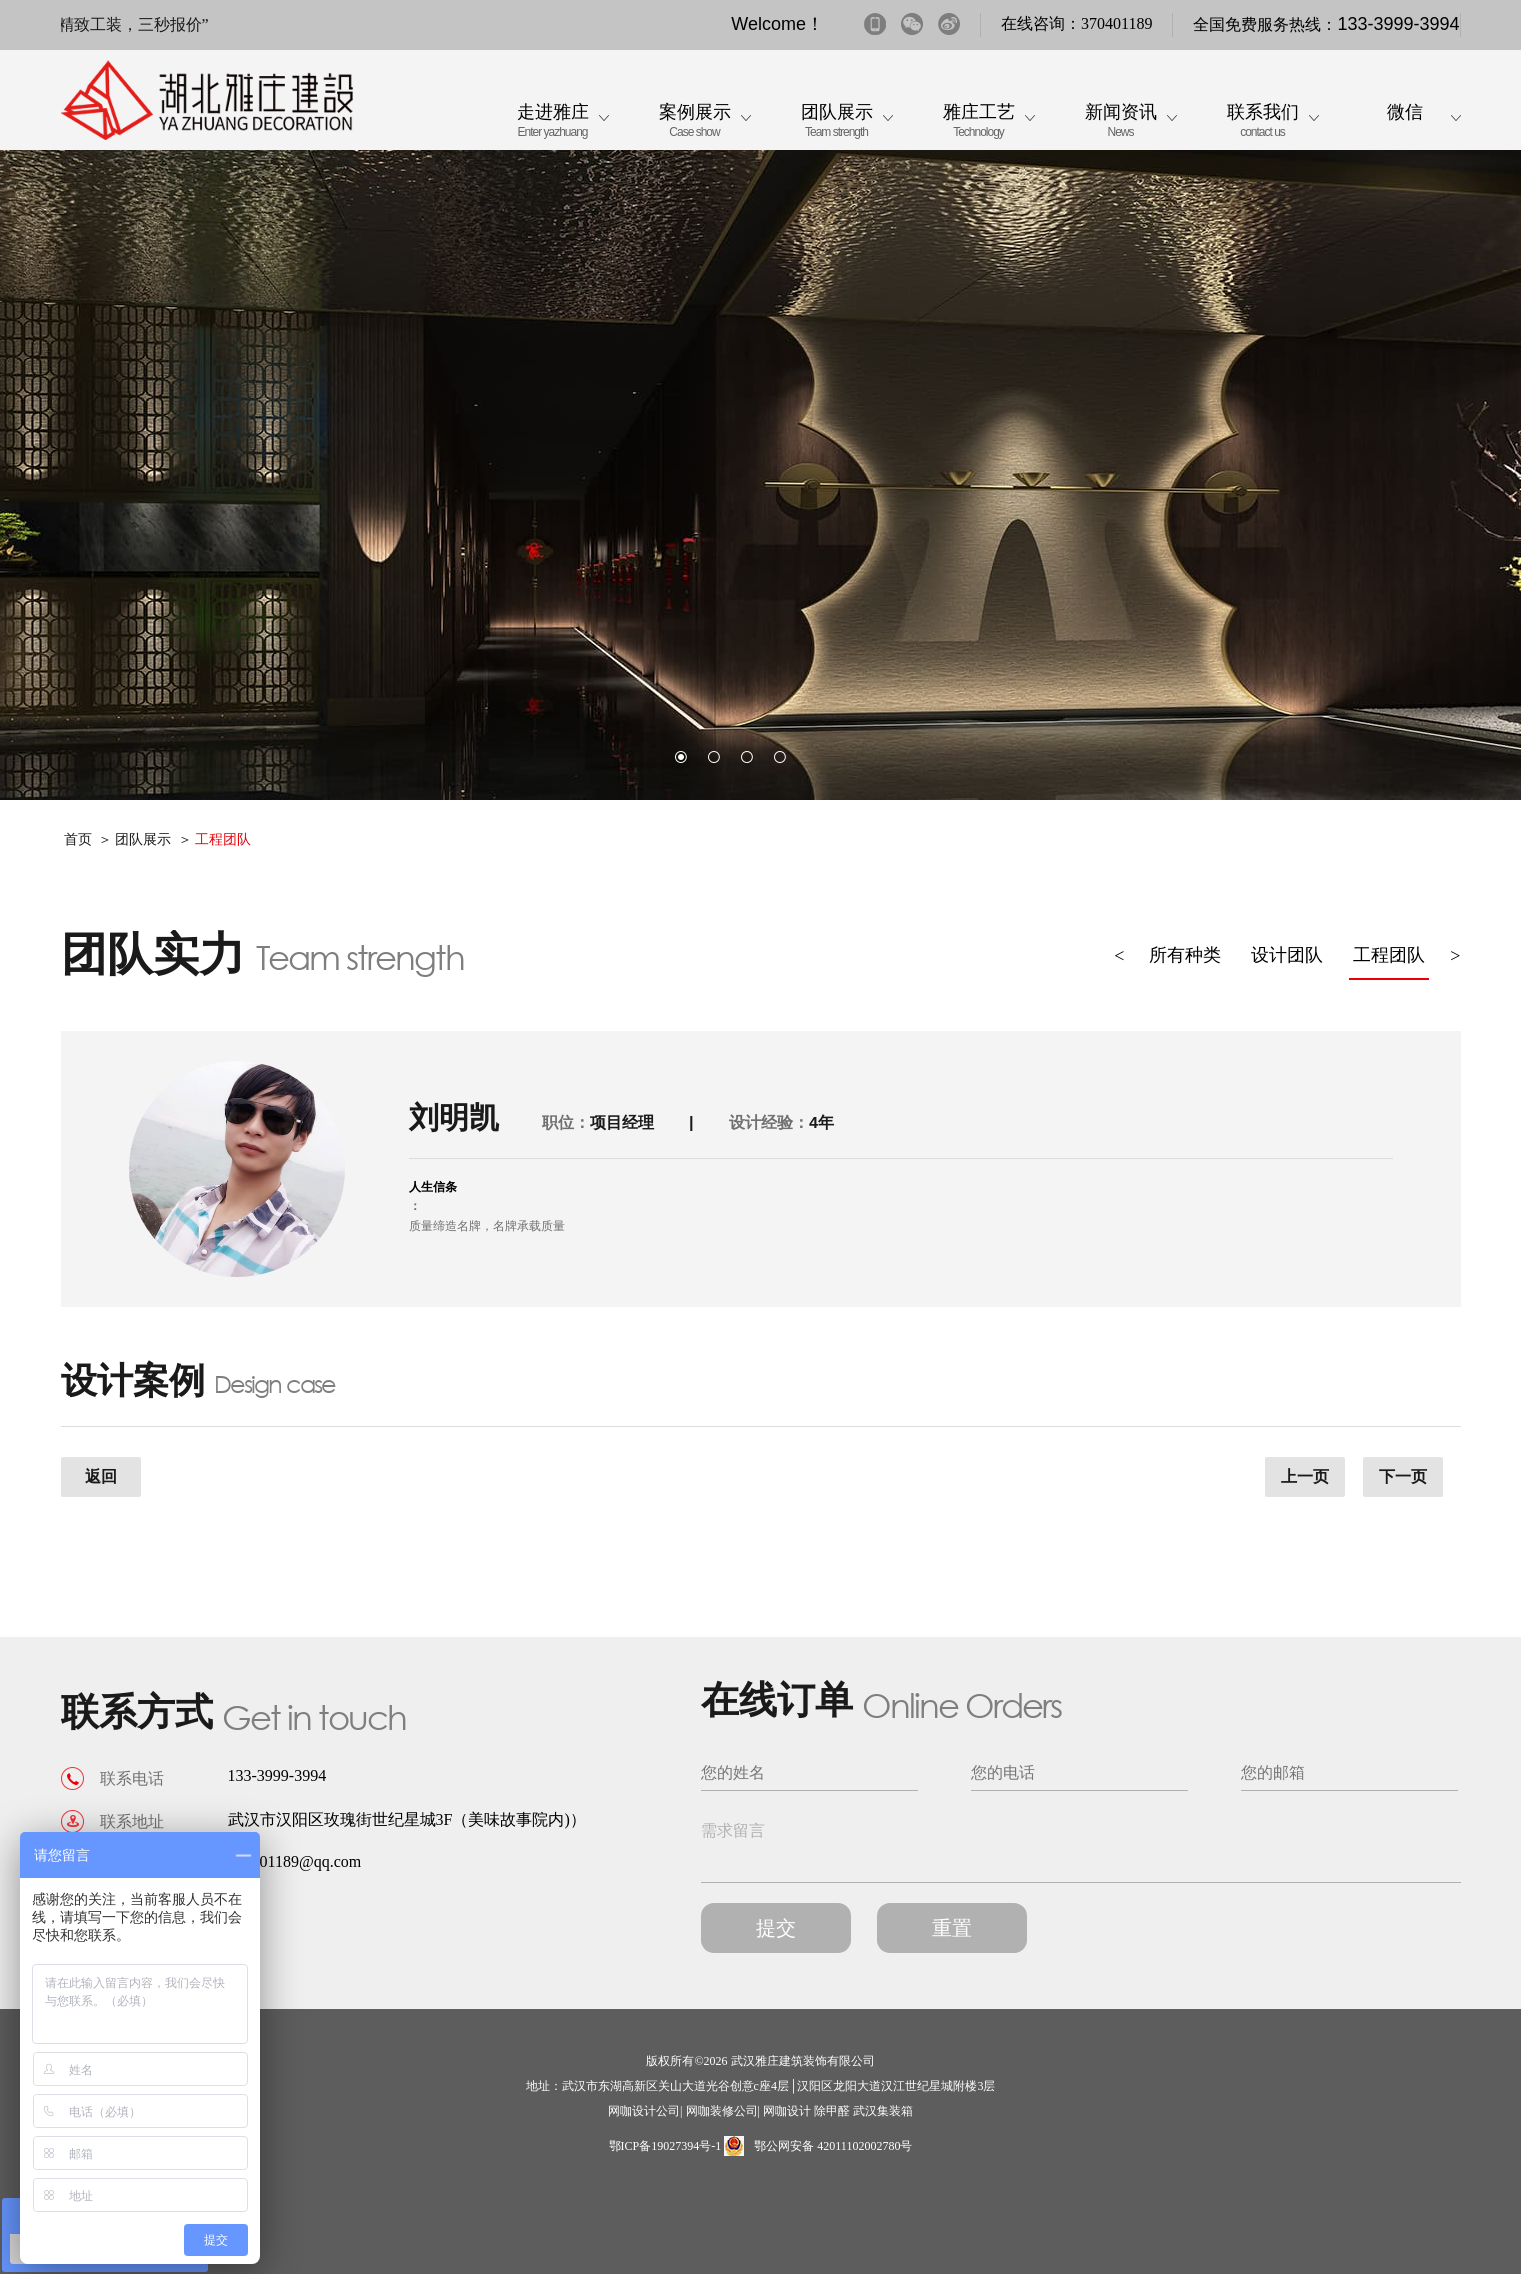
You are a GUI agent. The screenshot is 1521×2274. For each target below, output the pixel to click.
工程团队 (223, 839)
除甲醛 (832, 2111)
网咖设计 (787, 2111)
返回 (101, 1476)
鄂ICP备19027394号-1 (665, 2146)
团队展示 (143, 839)
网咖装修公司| (723, 2111)
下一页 (1403, 1476)
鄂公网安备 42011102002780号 (818, 2146)
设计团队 (1287, 955)
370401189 (1116, 23)
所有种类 (1185, 955)
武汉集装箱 (883, 2111)
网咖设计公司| (645, 2111)
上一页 (1305, 1476)
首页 (78, 839)
